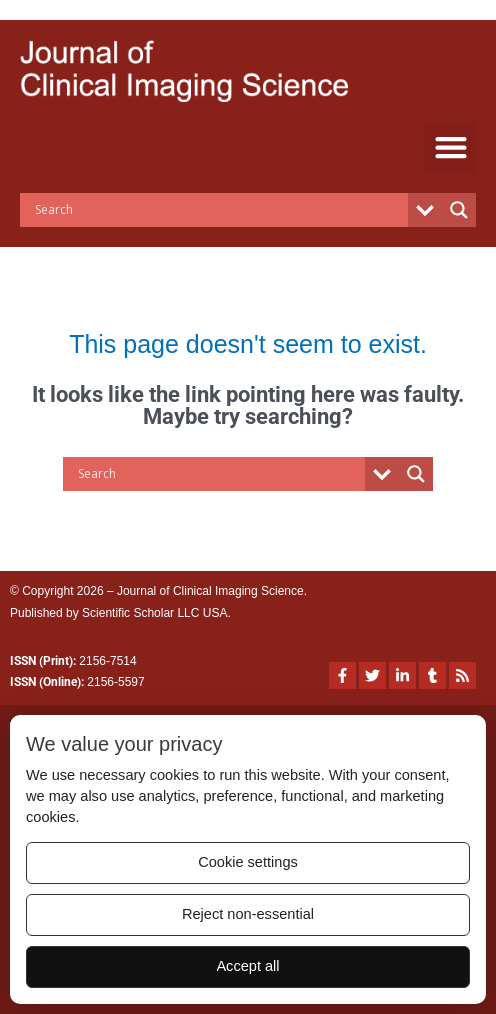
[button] (450, 147)
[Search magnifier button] (459, 210)
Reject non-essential (248, 914)
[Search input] (219, 210)
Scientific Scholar (128, 613)
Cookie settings (248, 862)
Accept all (247, 966)
